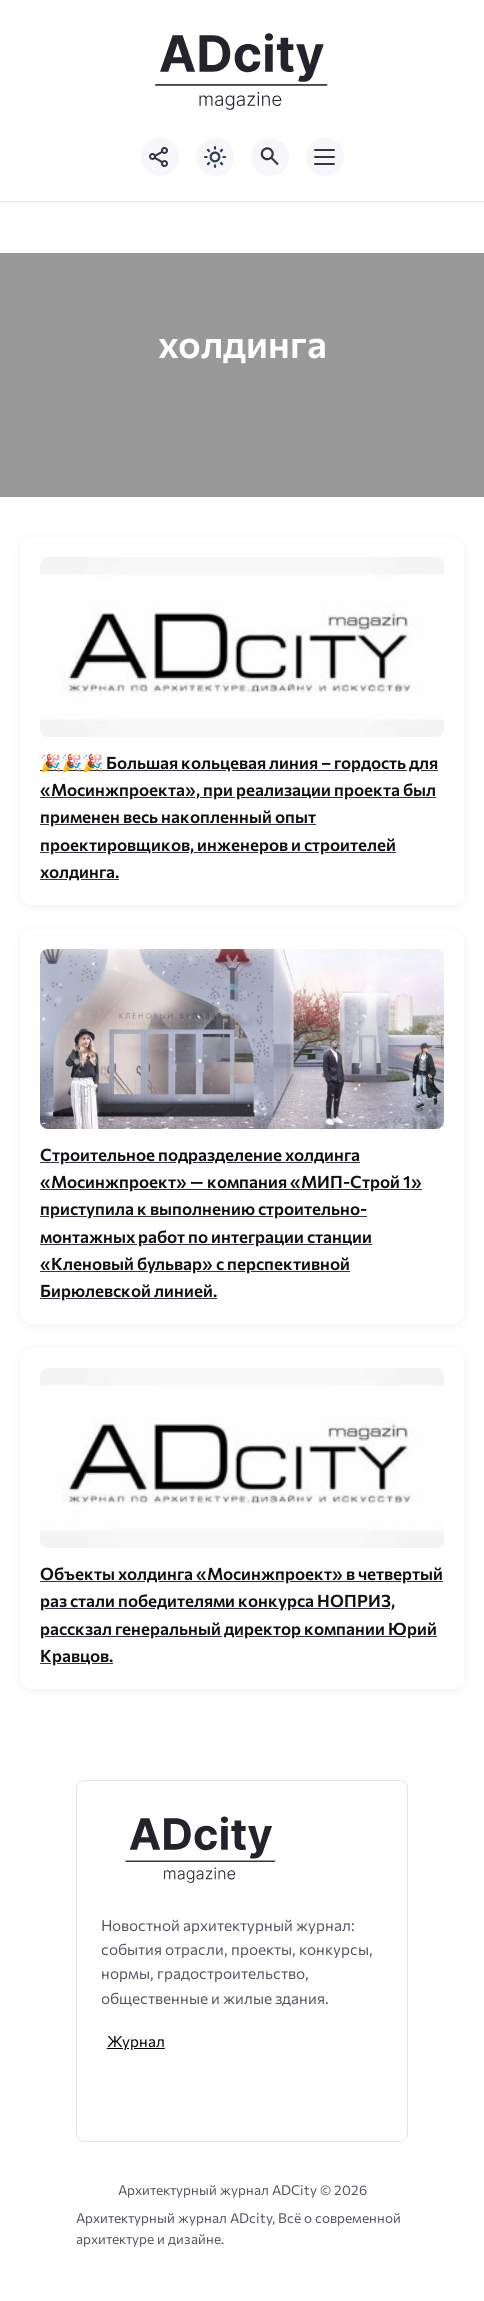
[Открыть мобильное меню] (325, 157)
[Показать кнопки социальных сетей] (160, 157)
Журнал (136, 2040)
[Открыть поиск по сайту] (270, 157)
